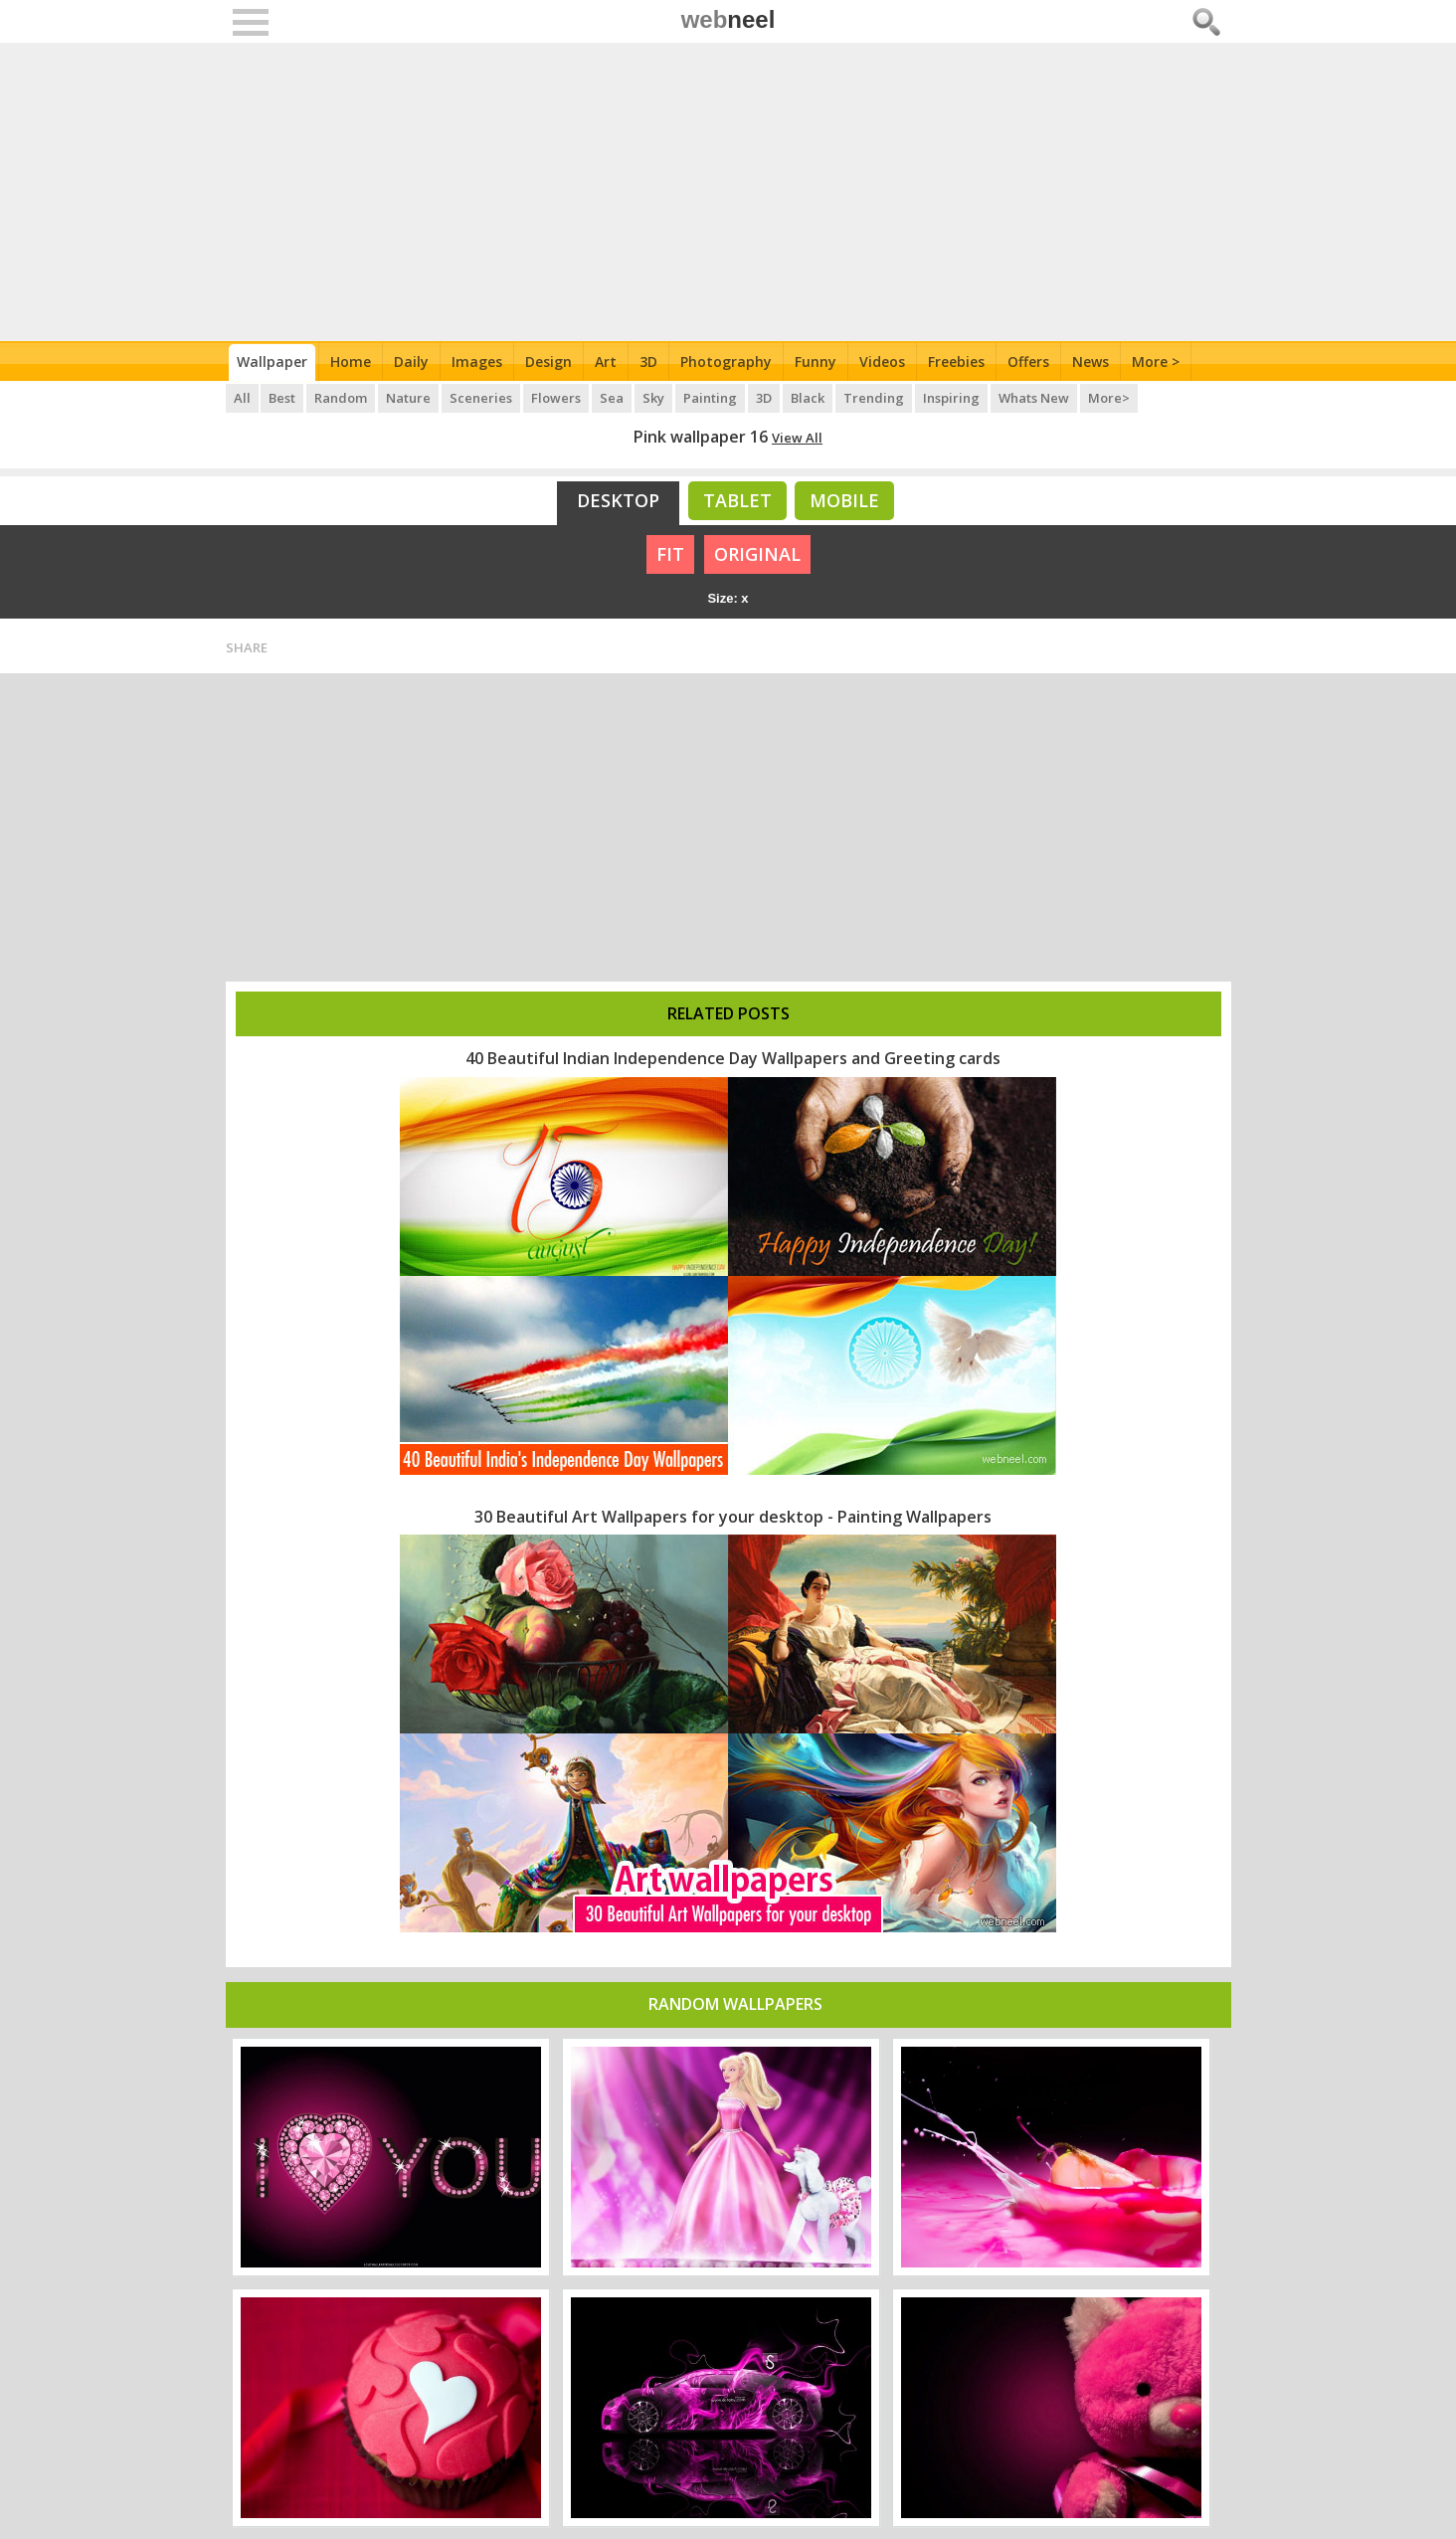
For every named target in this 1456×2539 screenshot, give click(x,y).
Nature (409, 398)
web (728, 19)
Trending (874, 398)
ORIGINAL (757, 554)
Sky (654, 398)
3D (648, 361)
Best (283, 398)
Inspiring (952, 398)
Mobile (844, 500)
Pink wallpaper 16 (701, 437)
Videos (882, 361)
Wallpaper (272, 361)
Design (548, 361)
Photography (726, 361)
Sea (613, 398)
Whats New (1035, 398)
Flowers (557, 398)
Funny (815, 361)
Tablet (737, 500)
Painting (711, 398)
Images (477, 361)
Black (808, 398)
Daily (411, 361)
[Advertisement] (728, 192)
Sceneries (482, 398)
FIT (670, 554)
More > (1156, 361)
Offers (1028, 361)
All (242, 398)
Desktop (618, 500)
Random (341, 398)
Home (350, 361)
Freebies (956, 361)
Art (606, 361)
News (1090, 361)
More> (1110, 398)
